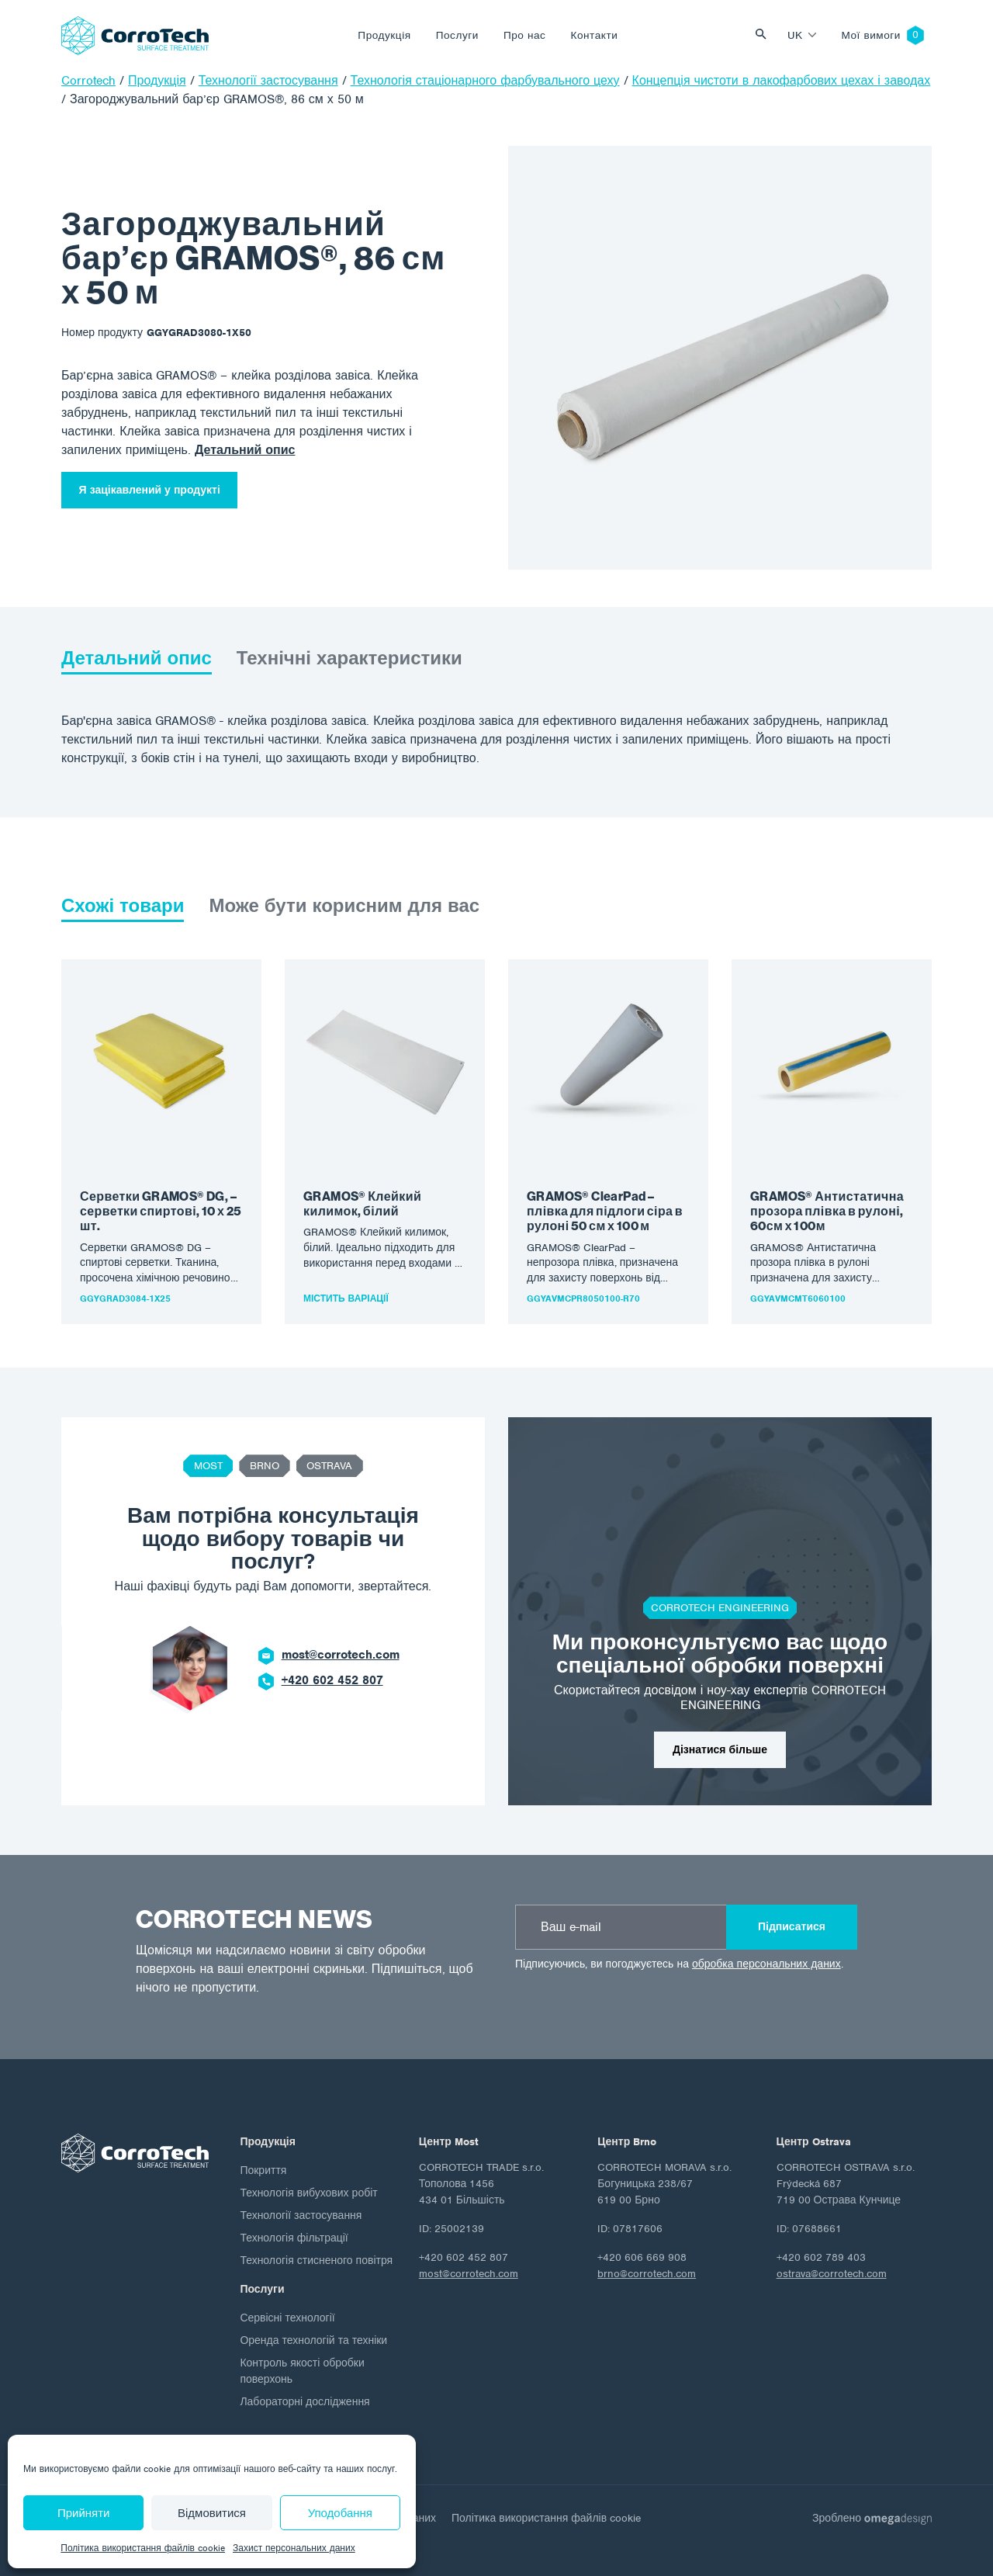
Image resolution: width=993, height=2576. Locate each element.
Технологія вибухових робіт (308, 2193)
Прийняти (83, 2513)
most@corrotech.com (341, 1654)
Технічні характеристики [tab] (349, 658)
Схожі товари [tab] (122, 905)
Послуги (457, 35)
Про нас (524, 35)
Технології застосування (301, 2215)
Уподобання (340, 2513)
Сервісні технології (287, 2318)
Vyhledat (765, 35)
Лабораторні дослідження (304, 2401)
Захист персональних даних (294, 2548)
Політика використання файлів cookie (143, 2548)
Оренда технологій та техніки (313, 2340)
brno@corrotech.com (646, 2273)
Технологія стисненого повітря (316, 2260)
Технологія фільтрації (294, 2238)
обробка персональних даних (766, 1964)
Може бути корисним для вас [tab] (344, 905)
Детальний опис (245, 450)
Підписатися (791, 1926)
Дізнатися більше (720, 1749)
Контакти (594, 35)
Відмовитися (212, 2513)
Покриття (263, 2170)
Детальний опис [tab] (136, 658)
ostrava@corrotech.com (832, 2273)
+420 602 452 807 (332, 1680)
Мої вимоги (871, 35)
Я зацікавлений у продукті (149, 490)
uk (795, 35)
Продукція (384, 35)
